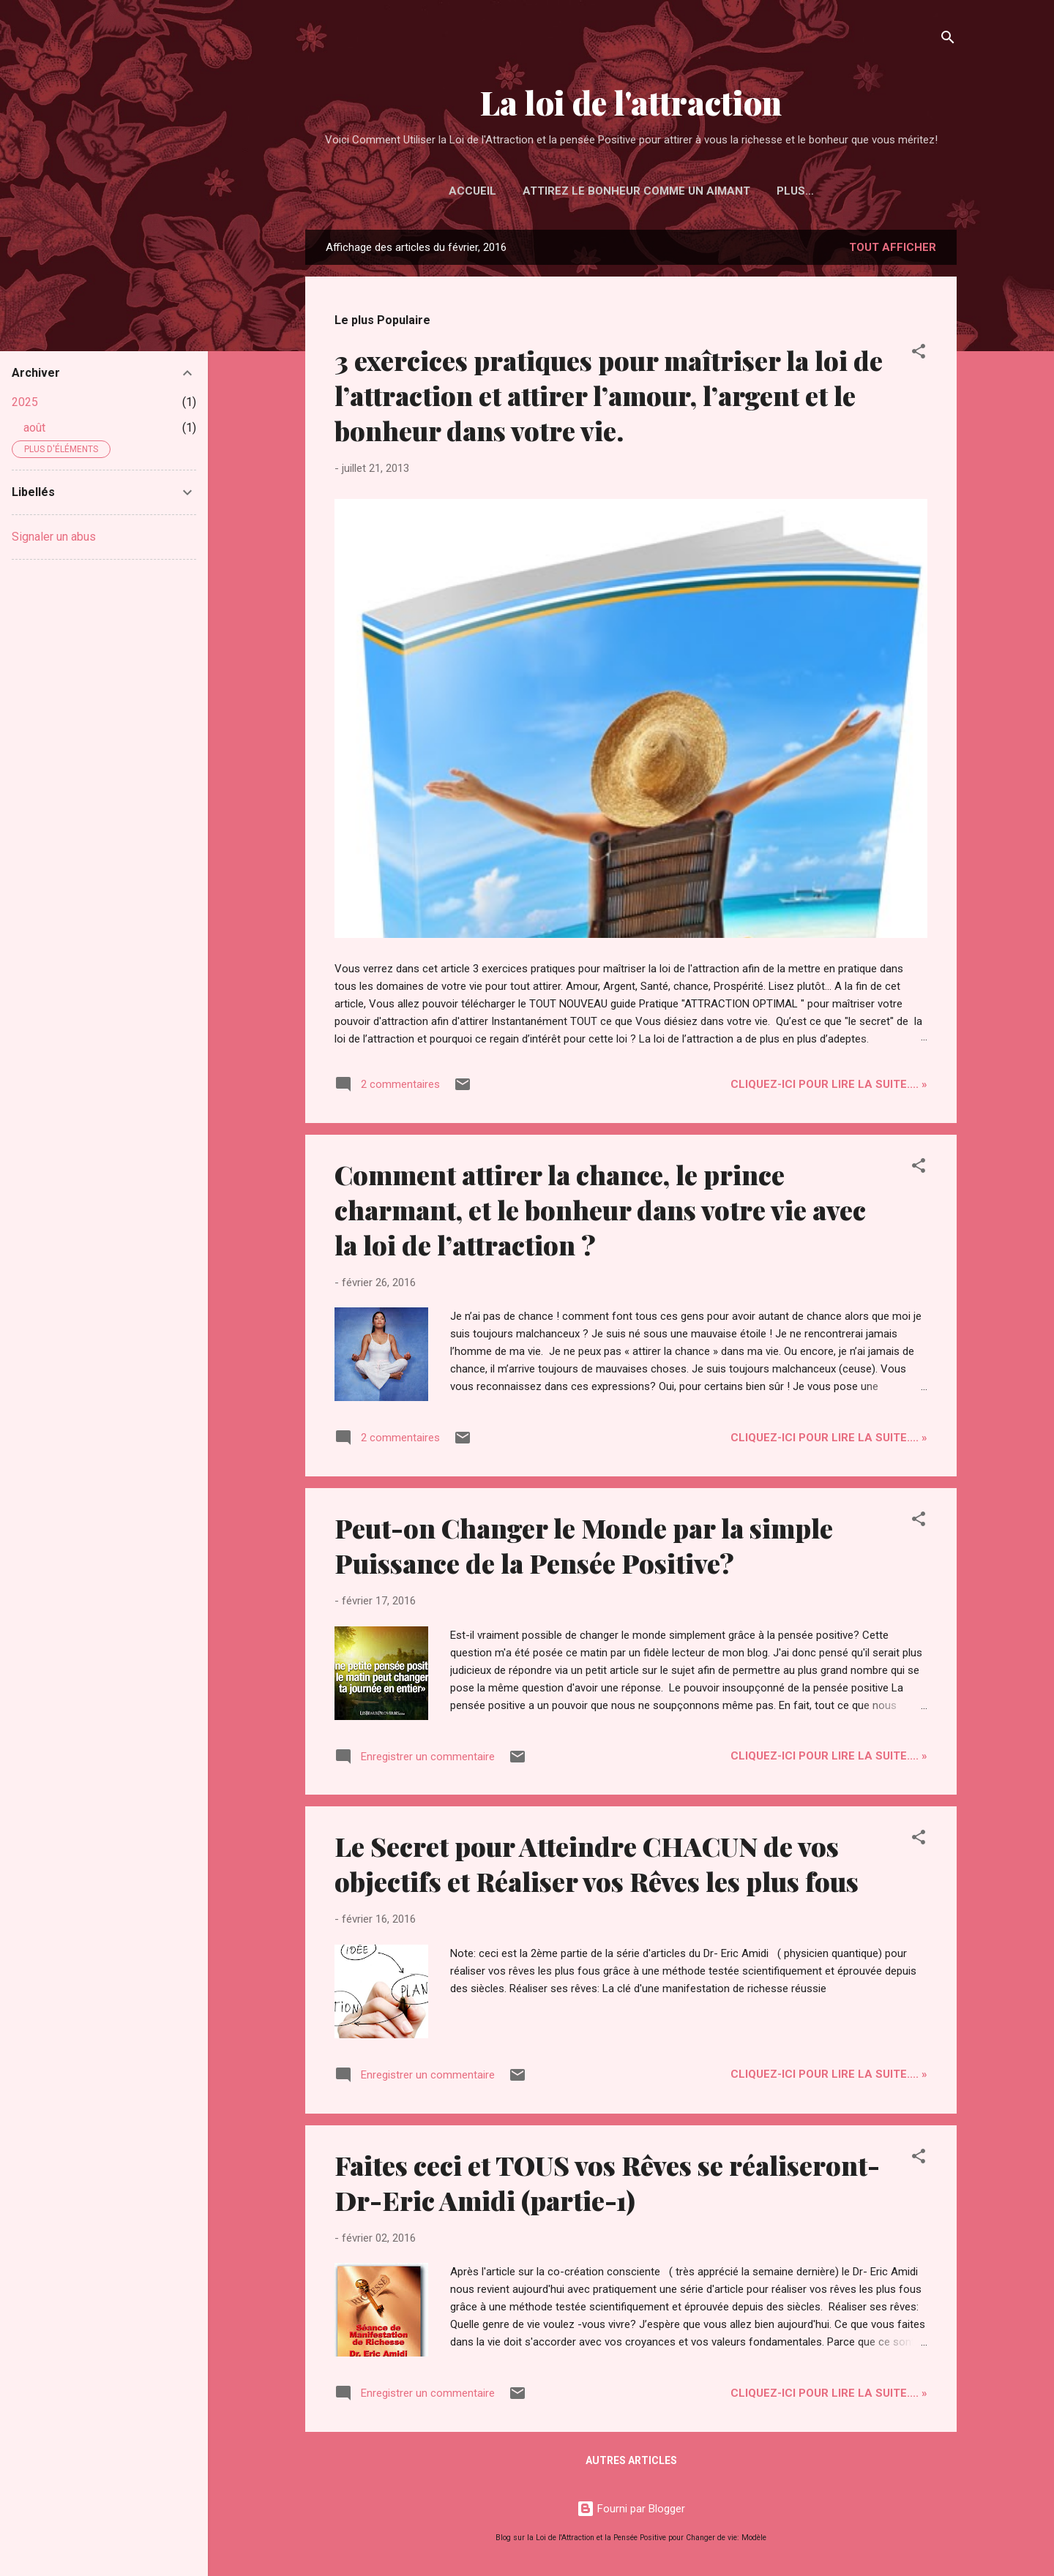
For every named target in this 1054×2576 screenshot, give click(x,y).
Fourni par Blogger (631, 2508)
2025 (25, 402)
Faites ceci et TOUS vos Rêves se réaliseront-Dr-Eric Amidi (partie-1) (607, 2182)
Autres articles (631, 2460)
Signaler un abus (54, 537)
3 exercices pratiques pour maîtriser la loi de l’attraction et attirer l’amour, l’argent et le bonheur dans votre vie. (608, 395)
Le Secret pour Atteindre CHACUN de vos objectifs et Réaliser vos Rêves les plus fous (596, 1863)
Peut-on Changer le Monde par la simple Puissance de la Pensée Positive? (583, 1545)
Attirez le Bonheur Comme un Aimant (636, 191)
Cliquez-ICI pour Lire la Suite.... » (828, 1084)
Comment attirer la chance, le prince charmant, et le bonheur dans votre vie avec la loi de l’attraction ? (600, 1209)
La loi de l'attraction (631, 102)
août (34, 428)
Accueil (472, 191)
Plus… (795, 191)
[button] (918, 353)
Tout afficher (892, 247)
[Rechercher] (948, 40)
